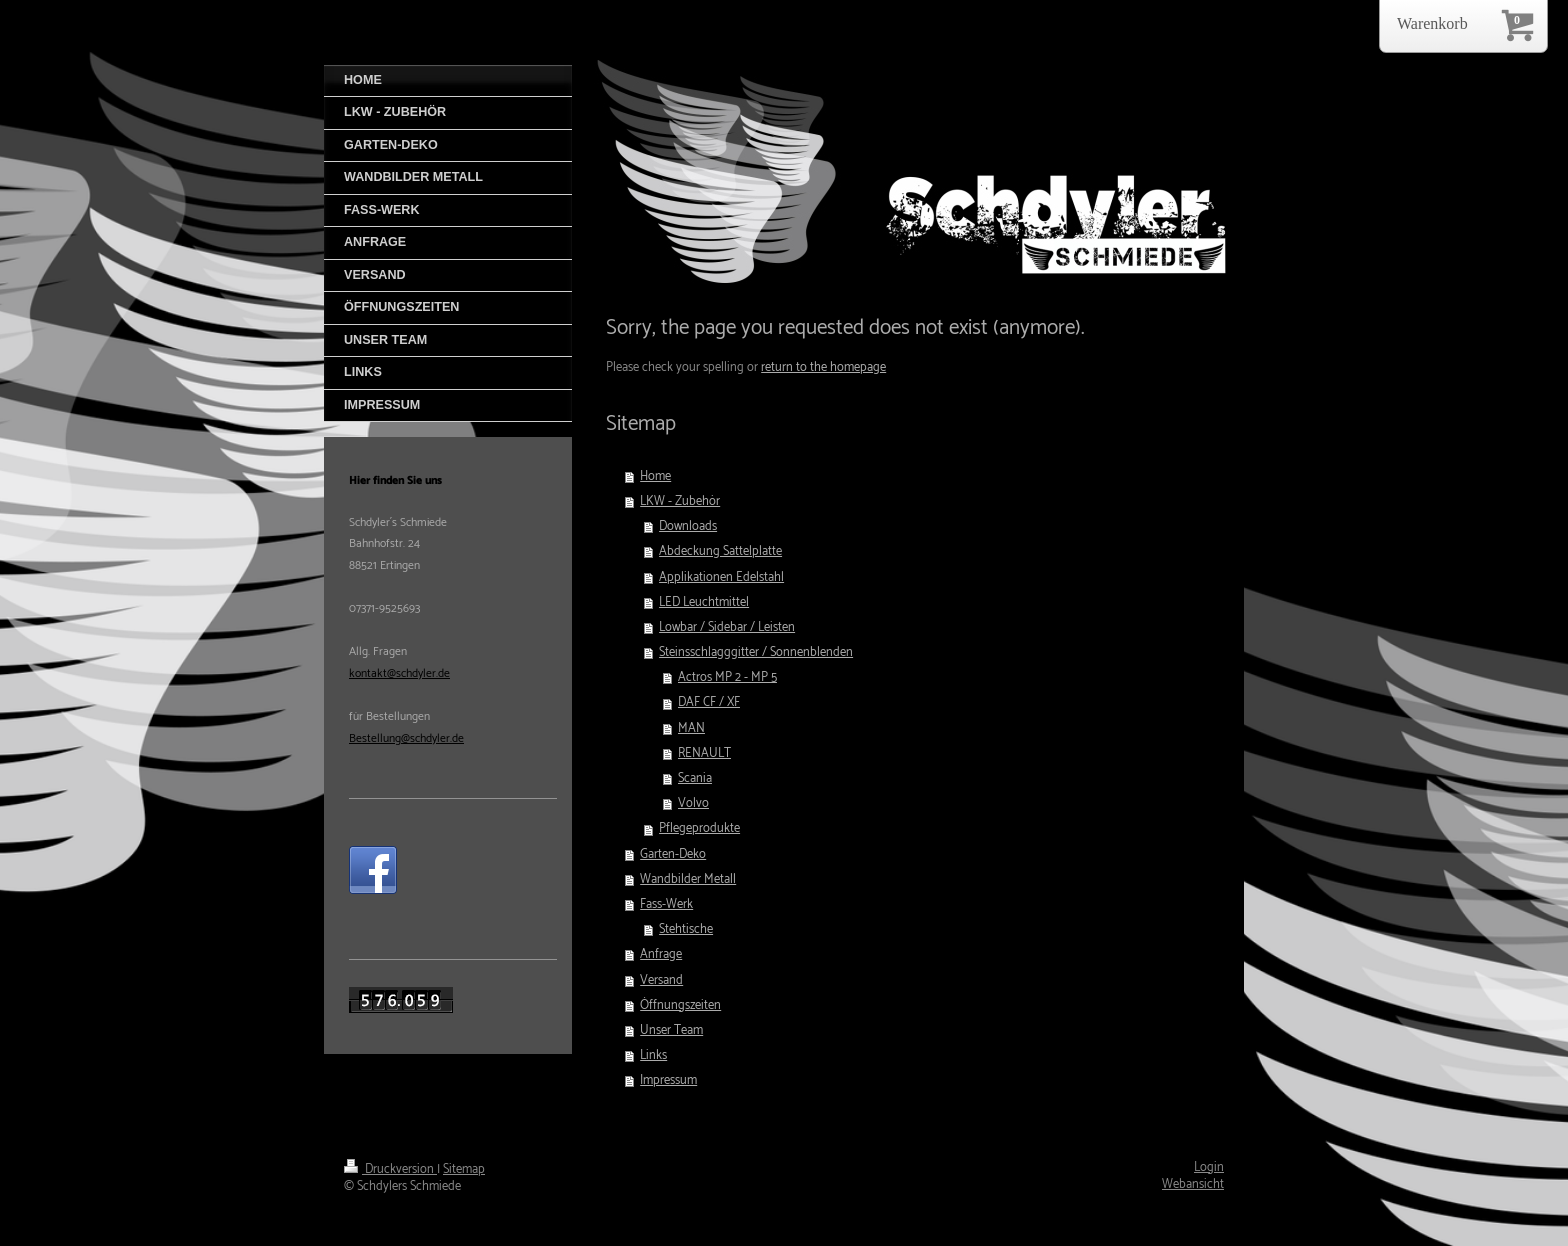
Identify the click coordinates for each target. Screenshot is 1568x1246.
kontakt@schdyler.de (399, 673)
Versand (661, 980)
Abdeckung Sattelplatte (720, 551)
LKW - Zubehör (680, 501)
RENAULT (704, 753)
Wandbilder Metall (688, 879)
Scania (695, 778)
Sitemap (464, 1169)
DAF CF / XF (709, 702)
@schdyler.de (432, 738)
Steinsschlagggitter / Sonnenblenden (756, 652)
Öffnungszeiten (680, 1005)
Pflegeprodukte (699, 828)
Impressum (668, 1080)
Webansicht (1193, 1184)
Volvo (693, 803)
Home (655, 476)
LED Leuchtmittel (704, 602)
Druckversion (390, 1169)
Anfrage (661, 954)
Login (1209, 1167)
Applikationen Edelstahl (721, 577)
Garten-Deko (673, 854)
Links (653, 1055)
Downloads (688, 526)
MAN (691, 728)
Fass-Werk (666, 904)
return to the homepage (823, 367)
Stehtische (686, 929)
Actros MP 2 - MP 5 (727, 677)
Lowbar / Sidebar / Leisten (727, 627)
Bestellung (375, 738)
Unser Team (671, 1030)
